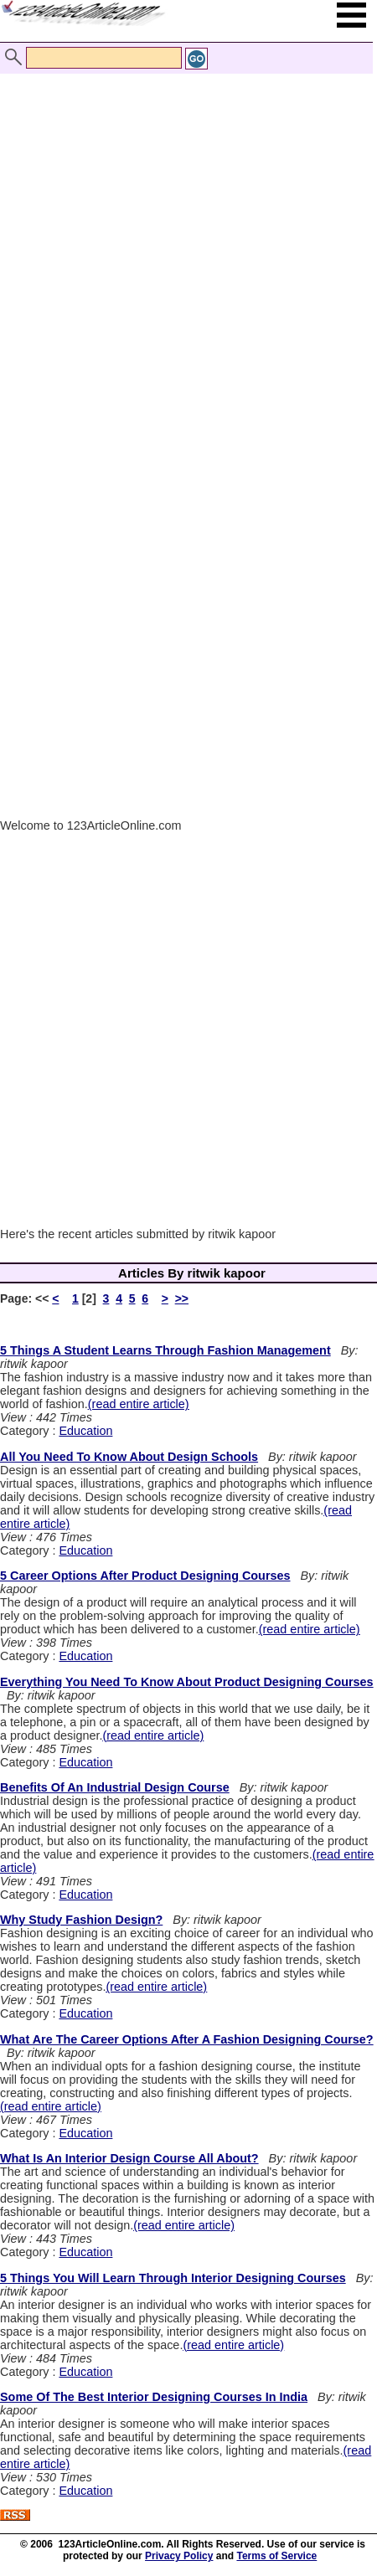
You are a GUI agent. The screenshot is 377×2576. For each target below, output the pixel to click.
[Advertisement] (184, 245)
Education (85, 1430)
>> (181, 1298)
